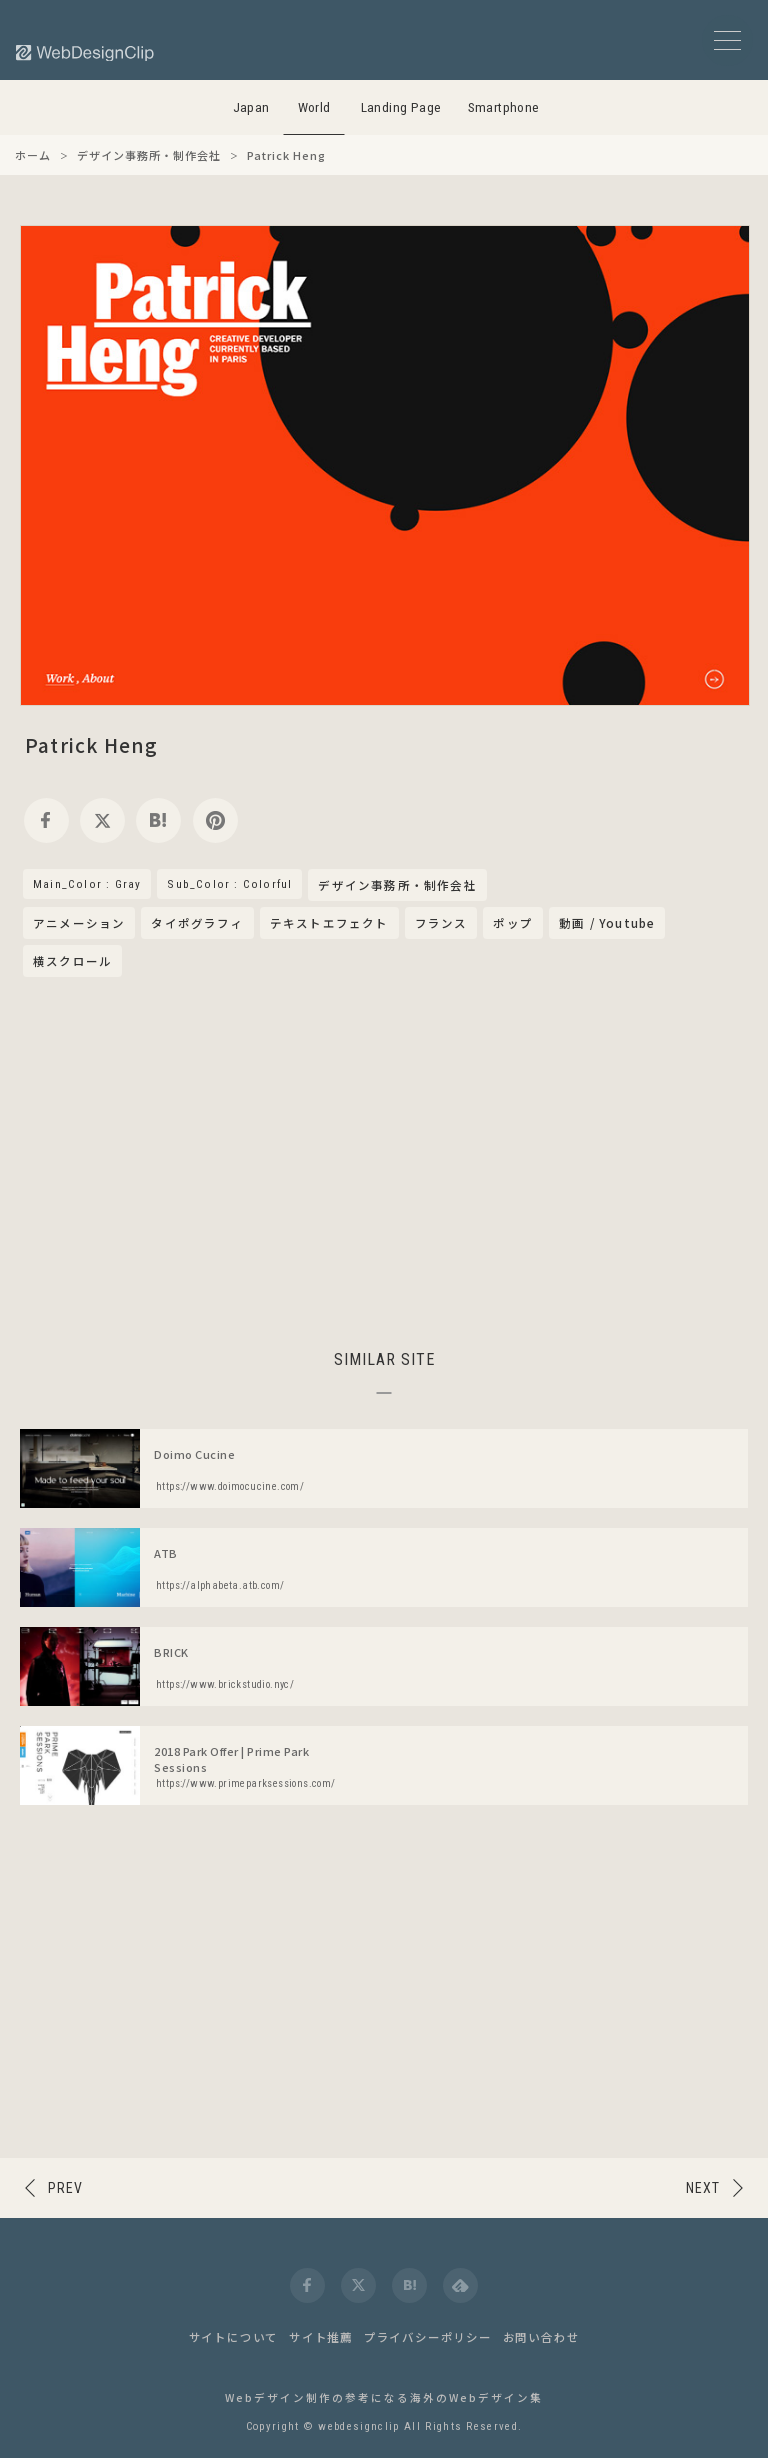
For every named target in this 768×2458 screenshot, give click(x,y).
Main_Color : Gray (87, 884)
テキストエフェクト (329, 923)
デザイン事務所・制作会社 (397, 886)
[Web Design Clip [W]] (86, 52)
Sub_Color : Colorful (229, 884)
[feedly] (460, 2285)
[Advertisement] (384, 1160)
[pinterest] (215, 820)
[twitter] (102, 820)
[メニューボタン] (727, 40)
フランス (441, 923)
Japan (251, 107)
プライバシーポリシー (428, 2337)
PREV (65, 2188)
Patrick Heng (91, 744)
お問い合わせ (541, 2337)
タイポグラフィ (197, 923)
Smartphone (504, 107)
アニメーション (79, 923)
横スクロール (72, 961)
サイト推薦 (321, 2337)
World (314, 107)
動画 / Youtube (607, 923)
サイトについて (234, 2337)
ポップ (513, 923)
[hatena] (158, 820)
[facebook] (46, 820)
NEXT (703, 2188)
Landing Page (401, 107)
